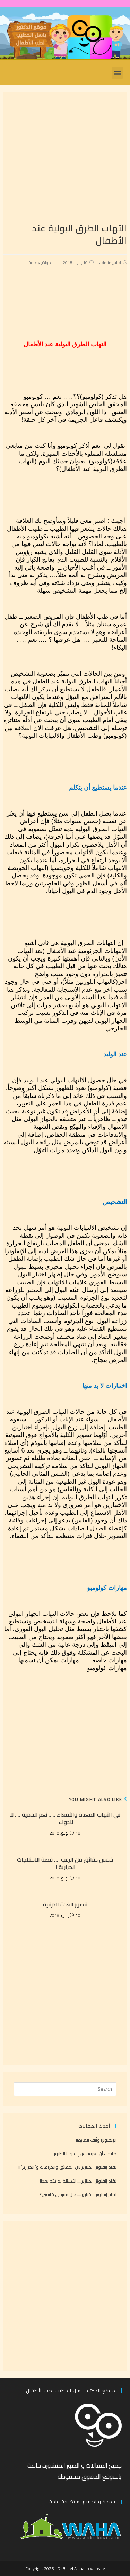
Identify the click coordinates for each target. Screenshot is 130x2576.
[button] (117, 73)
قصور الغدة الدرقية (65, 1904)
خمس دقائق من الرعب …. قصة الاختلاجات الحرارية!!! (65, 1863)
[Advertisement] (65, 157)
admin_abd (110, 262)
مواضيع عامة (40, 262)
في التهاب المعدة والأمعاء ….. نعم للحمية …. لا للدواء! (65, 1818)
